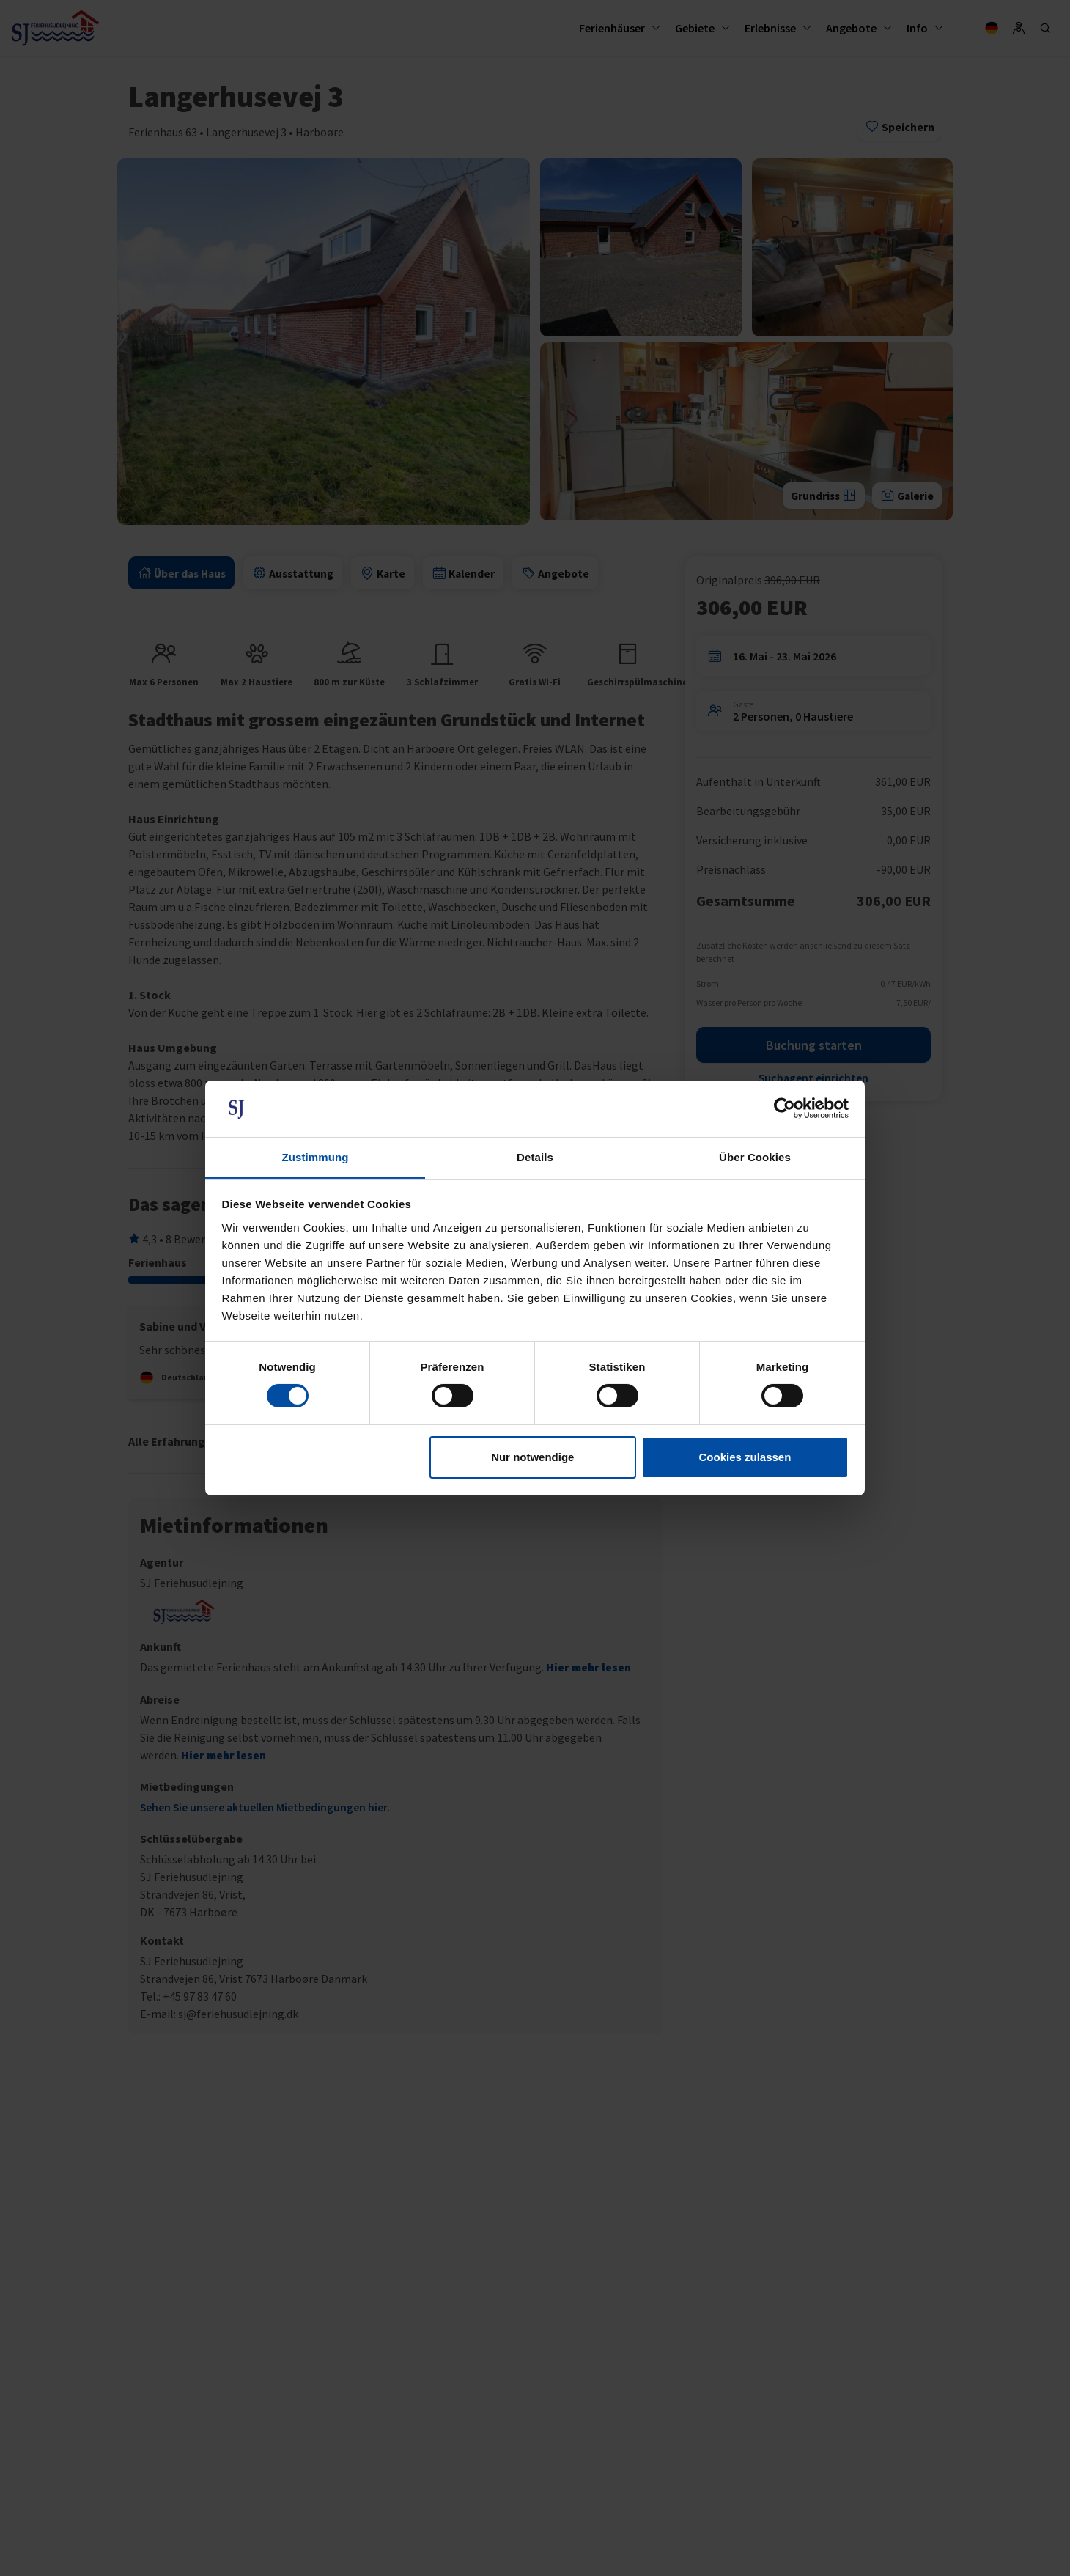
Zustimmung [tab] (315, 1156)
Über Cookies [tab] (755, 1156)
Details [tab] (535, 1156)
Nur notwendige (532, 1457)
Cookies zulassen (744, 1457)
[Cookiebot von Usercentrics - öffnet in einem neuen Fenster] (784, 1108)
